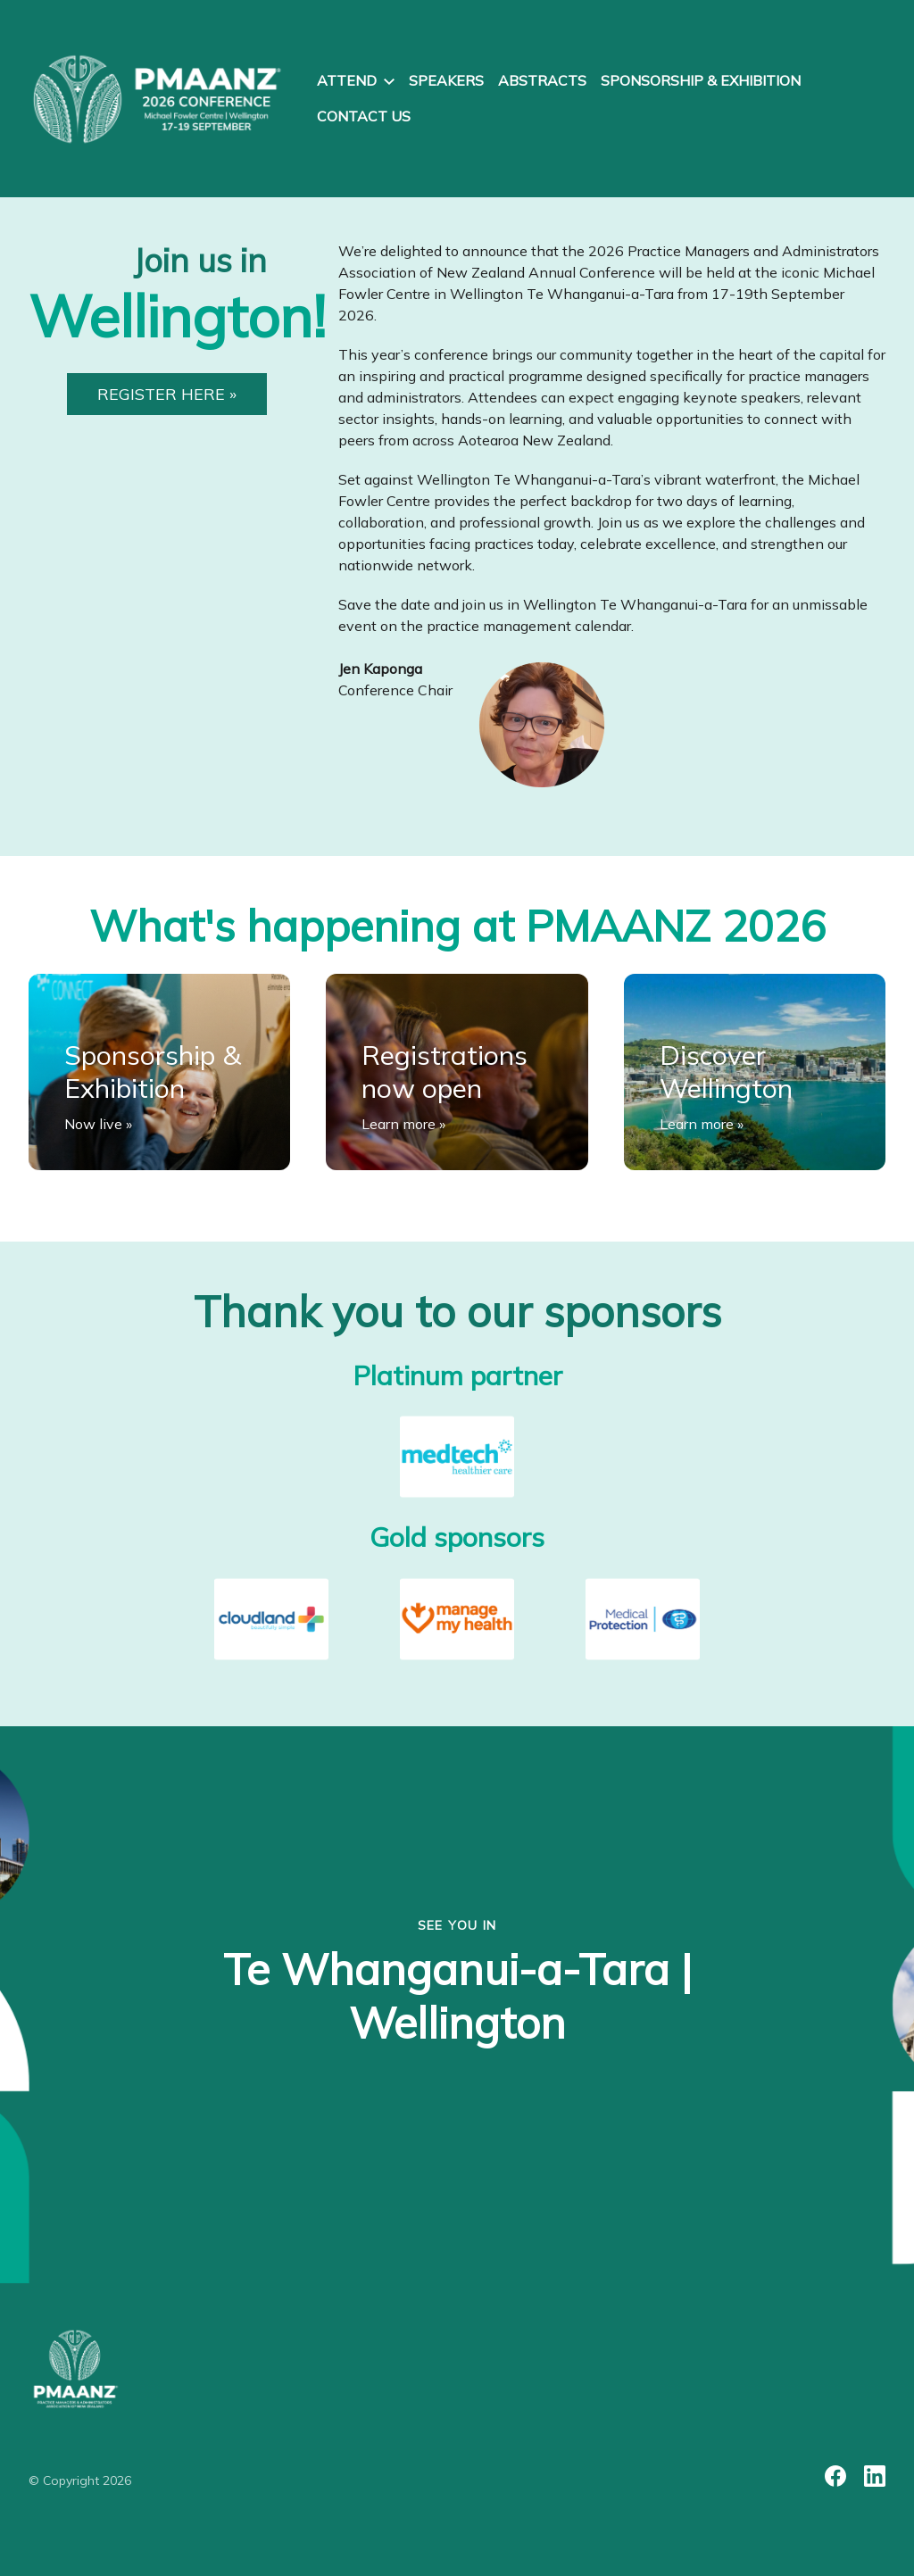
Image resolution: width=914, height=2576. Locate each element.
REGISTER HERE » (167, 394)
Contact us (364, 116)
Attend (356, 80)
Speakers (446, 80)
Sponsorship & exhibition (701, 80)
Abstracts (542, 80)
